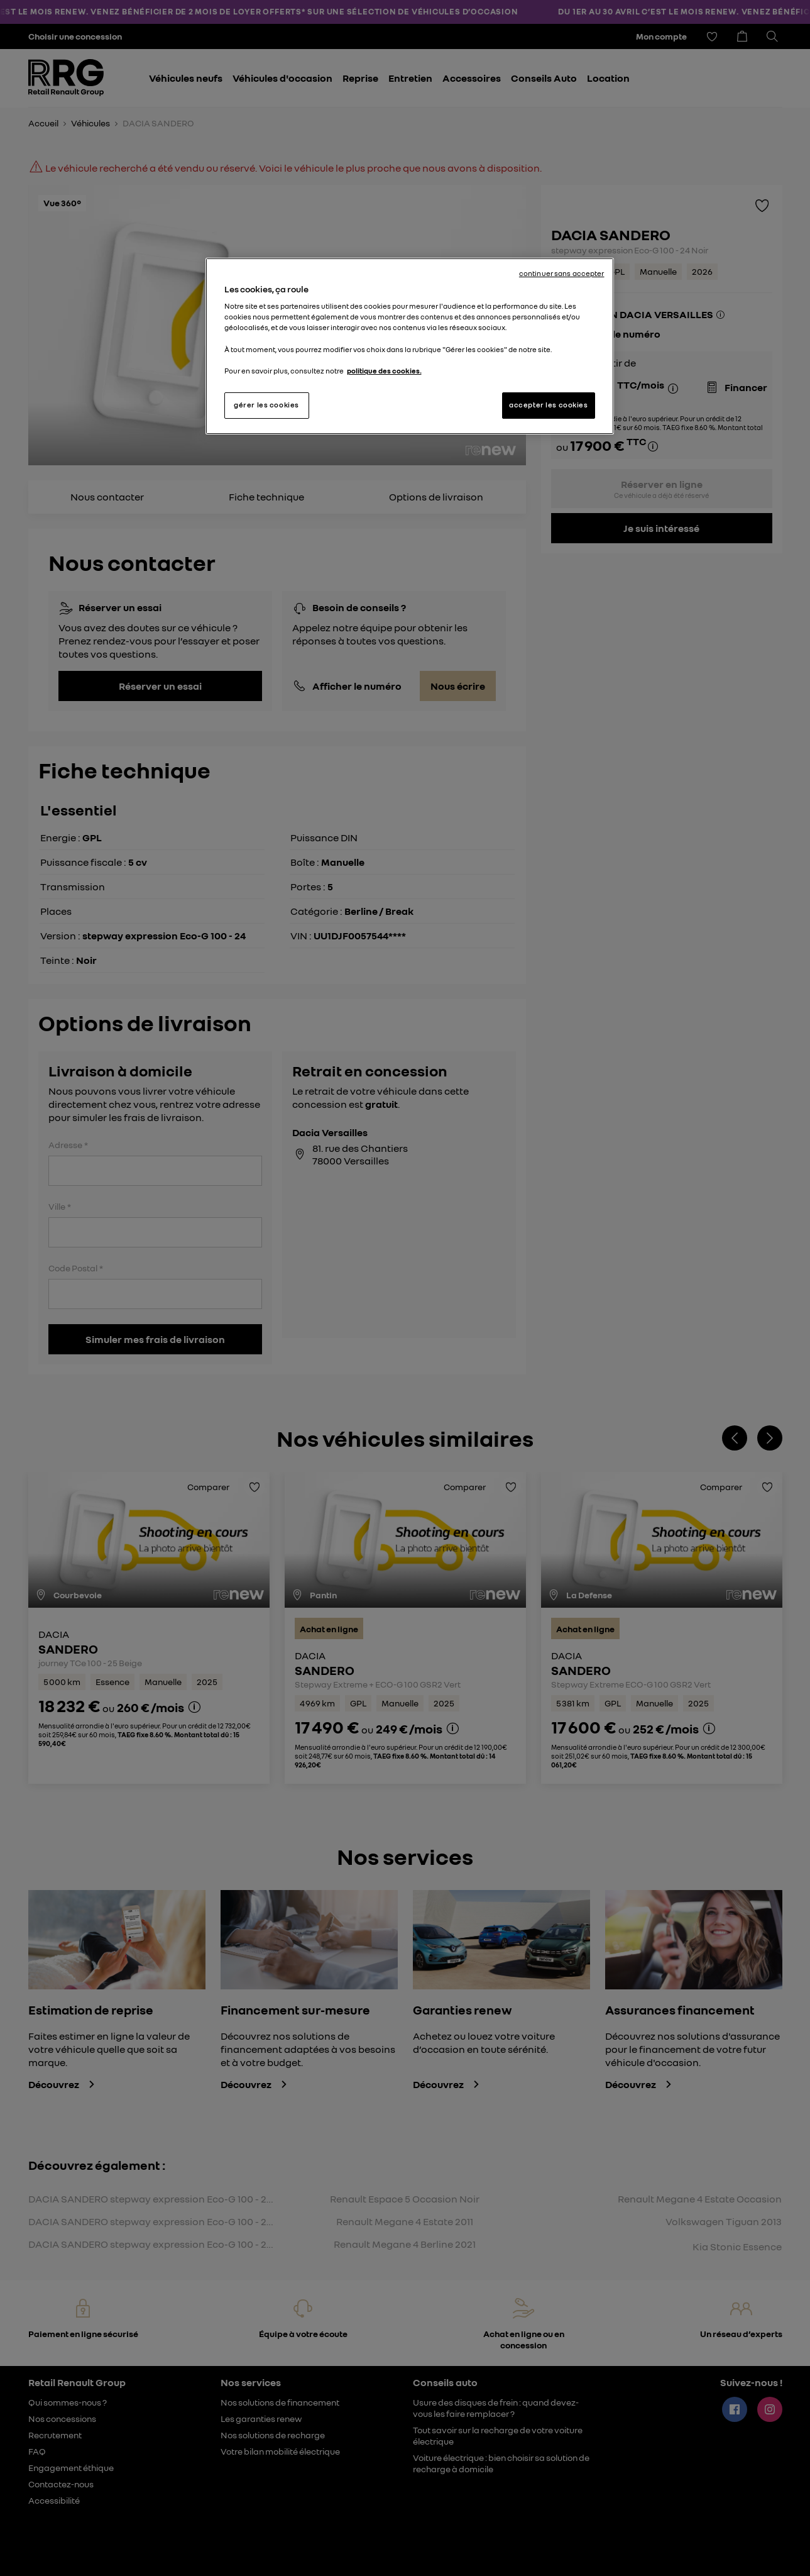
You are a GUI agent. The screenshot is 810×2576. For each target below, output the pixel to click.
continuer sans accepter (562, 273)
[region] (409, 346)
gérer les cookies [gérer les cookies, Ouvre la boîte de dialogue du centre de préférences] (266, 405)
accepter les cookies (548, 405)
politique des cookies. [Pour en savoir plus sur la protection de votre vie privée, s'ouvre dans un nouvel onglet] (384, 371)
